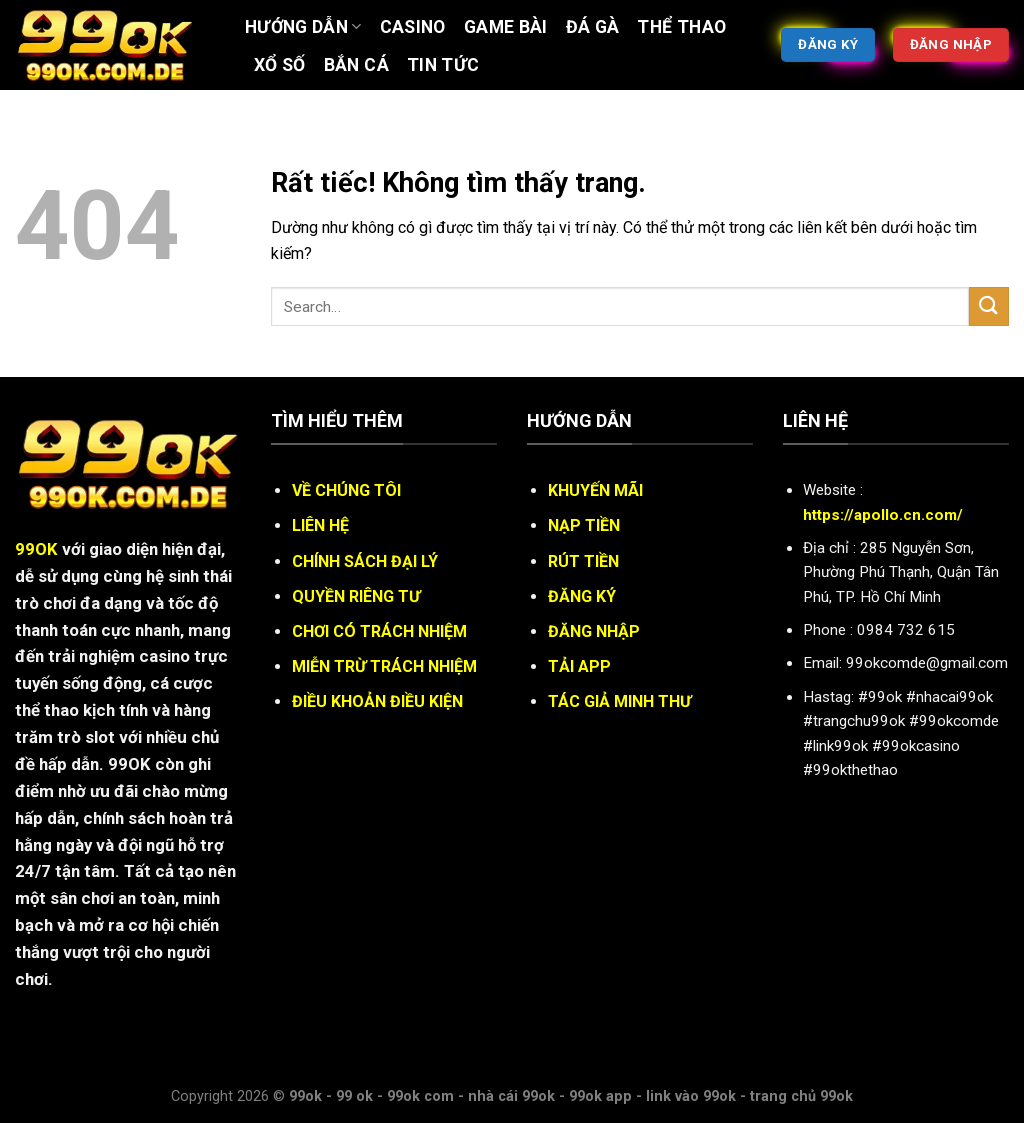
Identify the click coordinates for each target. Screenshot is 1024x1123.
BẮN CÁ (356, 65)
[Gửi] (989, 306)
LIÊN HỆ (320, 525)
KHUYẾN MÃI (595, 490)
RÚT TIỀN (583, 561)
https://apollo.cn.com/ (883, 515)
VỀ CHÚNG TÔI (346, 490)
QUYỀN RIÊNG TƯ (356, 596)
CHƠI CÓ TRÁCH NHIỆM (379, 631)
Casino (413, 27)
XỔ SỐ (280, 65)
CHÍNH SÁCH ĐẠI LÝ (365, 561)
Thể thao (681, 27)
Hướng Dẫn (303, 27)
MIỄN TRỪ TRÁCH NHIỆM (384, 666)
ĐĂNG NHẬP (594, 631)
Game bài (506, 27)
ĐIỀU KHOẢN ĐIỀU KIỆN (377, 701)
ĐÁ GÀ (593, 27)
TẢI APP (579, 666)
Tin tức (443, 65)
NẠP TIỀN (584, 525)
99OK (36, 549)
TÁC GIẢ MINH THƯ (619, 701)
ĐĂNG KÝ (582, 596)
